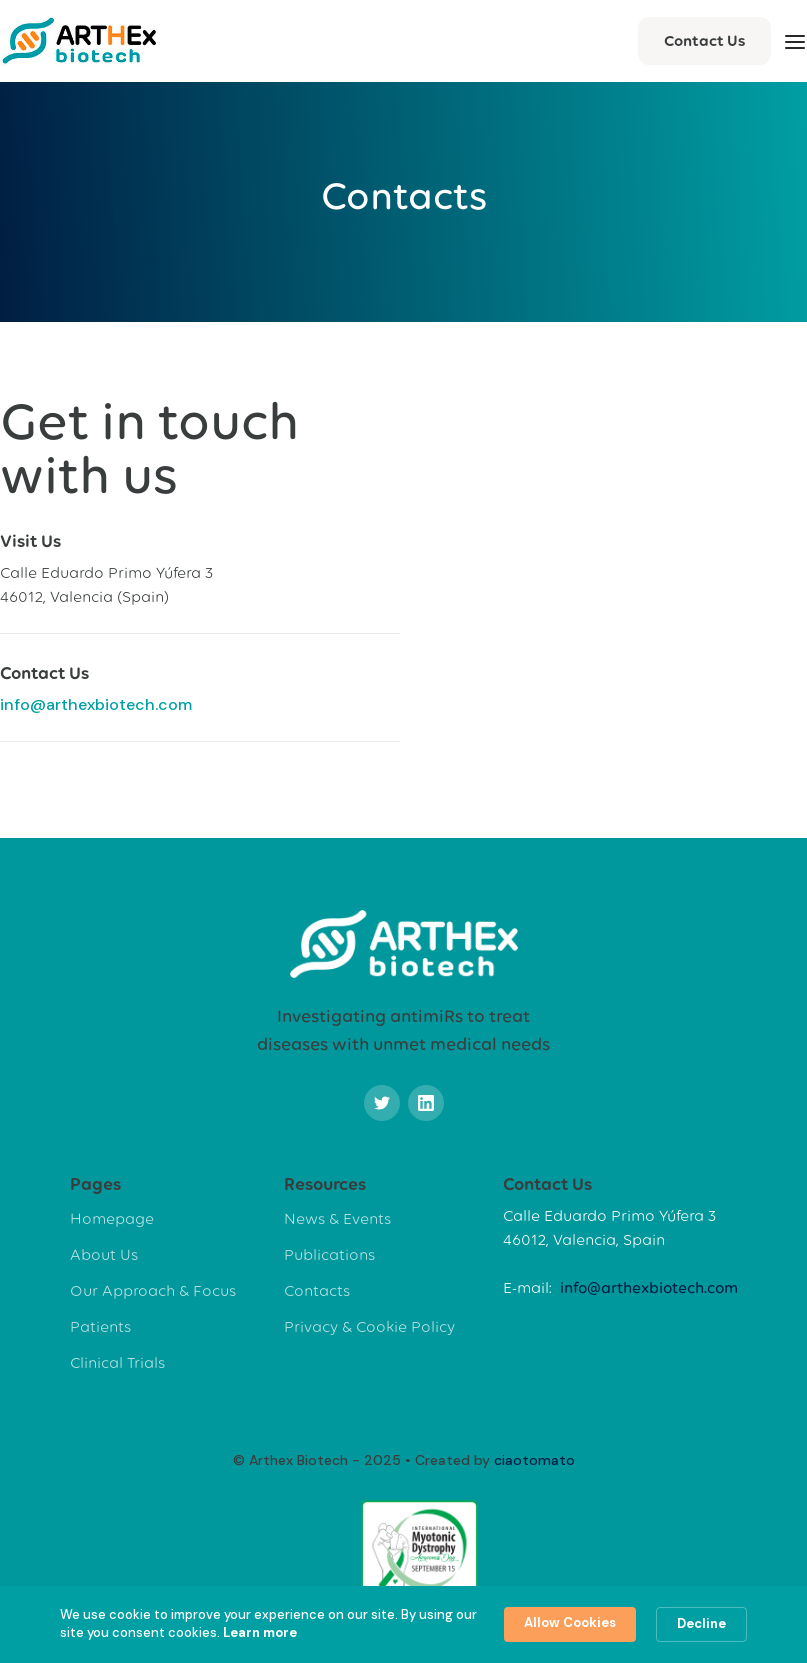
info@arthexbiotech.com (96, 704)
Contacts (317, 1290)
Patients (100, 1326)
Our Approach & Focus (153, 1290)
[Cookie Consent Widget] (403, 1624)
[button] (795, 41)
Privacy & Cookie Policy (369, 1326)
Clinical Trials (117, 1362)
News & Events (337, 1218)
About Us (104, 1254)
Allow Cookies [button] (570, 1622)
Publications (329, 1254)
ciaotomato (534, 1460)
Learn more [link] (260, 1632)
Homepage (112, 1218)
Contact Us (704, 40)
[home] (79, 41)
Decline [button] (701, 1623)
